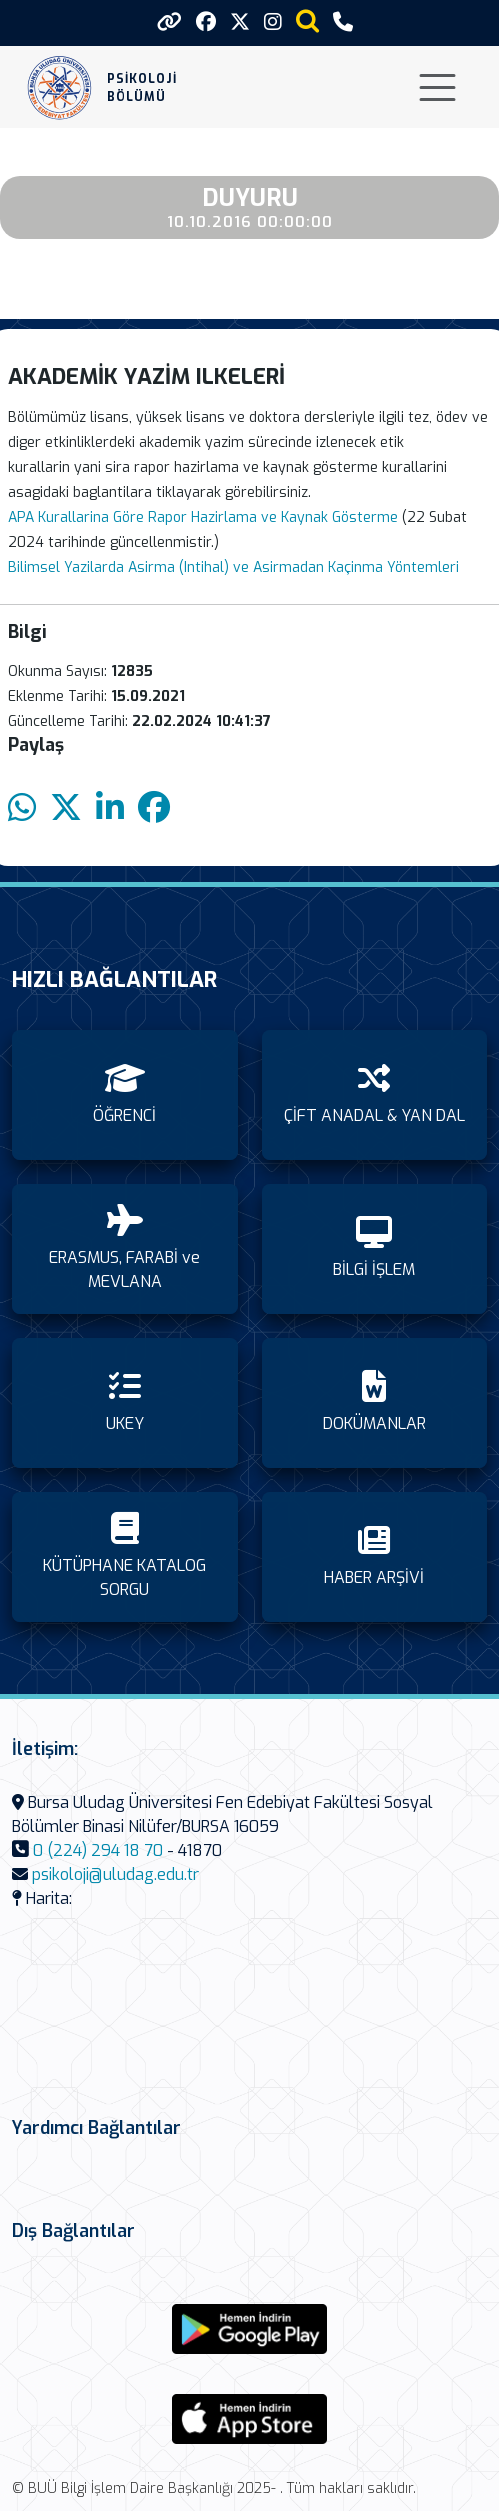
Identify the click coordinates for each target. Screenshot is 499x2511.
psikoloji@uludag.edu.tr (115, 1874)
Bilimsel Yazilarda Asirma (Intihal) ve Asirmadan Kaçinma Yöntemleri (233, 567)
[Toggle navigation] (437, 87)
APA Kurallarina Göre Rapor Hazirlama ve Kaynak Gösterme (203, 517)
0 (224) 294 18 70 (98, 1850)
